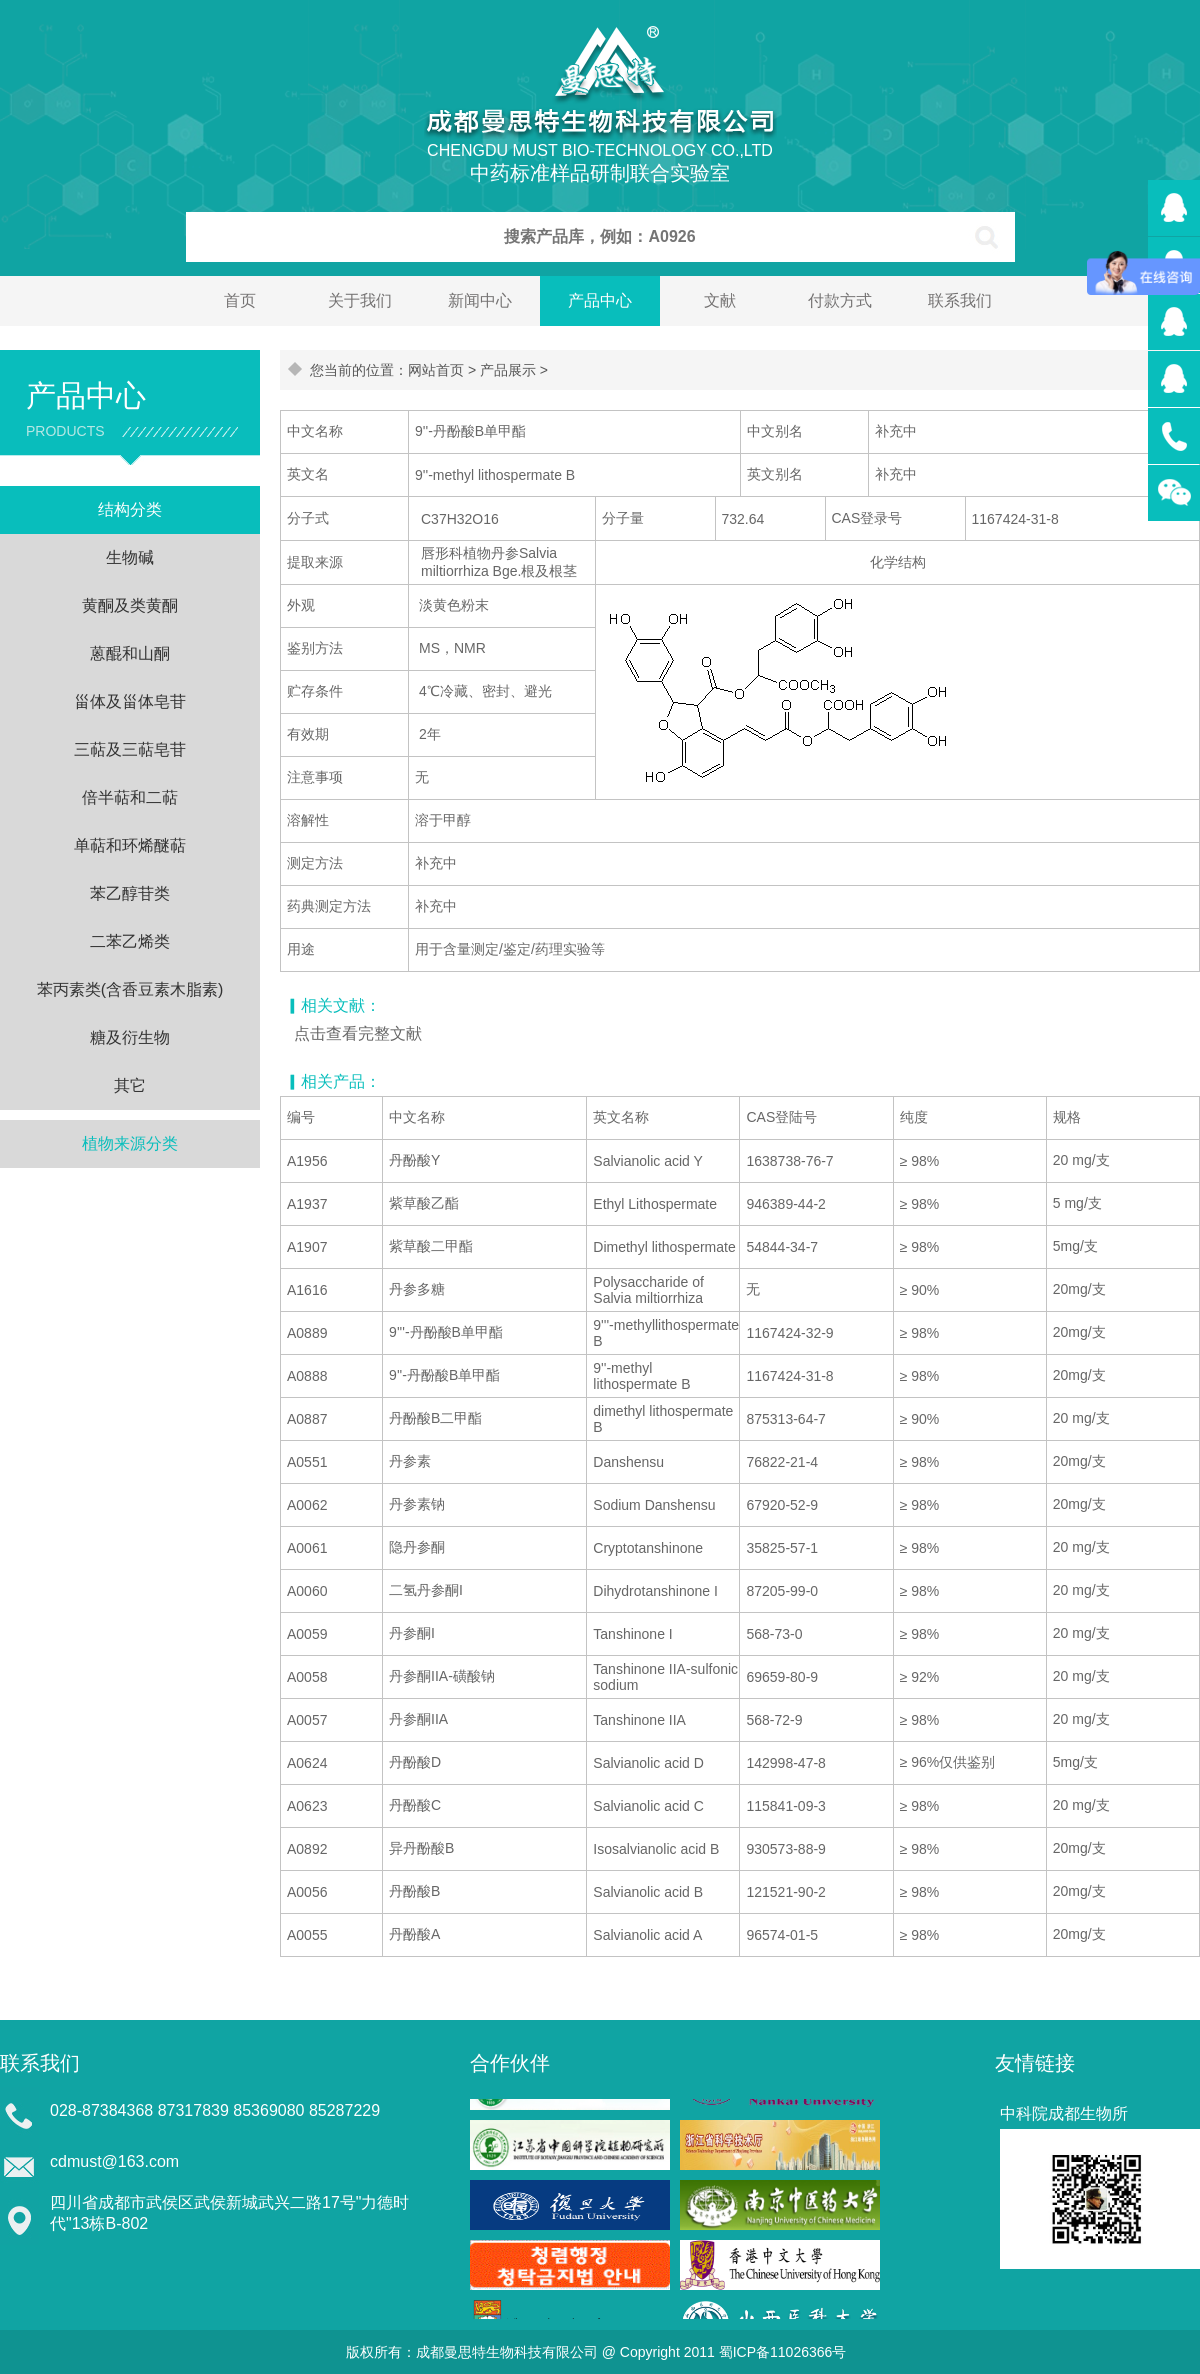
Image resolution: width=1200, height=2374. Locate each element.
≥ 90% (920, 1290)
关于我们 (360, 300)
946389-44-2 (785, 1204)
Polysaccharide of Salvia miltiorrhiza (648, 1290)
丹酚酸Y (414, 1160)
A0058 (307, 1677)
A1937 (307, 1204)
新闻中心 (480, 300)
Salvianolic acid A (647, 1935)
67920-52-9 (782, 1505)
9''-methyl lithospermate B (641, 1376)
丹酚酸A (414, 1934)
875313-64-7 (785, 1419)
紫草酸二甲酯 (431, 1246)
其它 (130, 1085)
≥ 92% (920, 1677)
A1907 (307, 1247)
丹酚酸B (414, 1891)
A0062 (307, 1505)
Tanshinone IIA (639, 1720)
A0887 (307, 1419)
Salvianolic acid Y (647, 1161)
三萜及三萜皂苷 (130, 749)
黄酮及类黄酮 (130, 605)
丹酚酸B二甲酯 (435, 1418)
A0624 (307, 1763)
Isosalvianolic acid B (656, 1849)
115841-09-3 (785, 1806)
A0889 (307, 1333)
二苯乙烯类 (130, 941)
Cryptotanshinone (648, 1548)
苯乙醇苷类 (130, 893)
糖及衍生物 (130, 1037)
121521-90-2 (785, 1892)
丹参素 (410, 1461)
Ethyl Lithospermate (655, 1204)
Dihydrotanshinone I (655, 1591)
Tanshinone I (632, 1634)
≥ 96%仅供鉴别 (948, 1762)
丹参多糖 (417, 1289)
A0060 (307, 1591)
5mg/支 (1075, 1246)
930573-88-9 (785, 1849)
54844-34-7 (782, 1247)
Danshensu (628, 1462)
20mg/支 (1079, 1289)
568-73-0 (774, 1634)
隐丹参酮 (417, 1547)
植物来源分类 (130, 1143)
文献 (720, 300)
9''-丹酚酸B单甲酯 (444, 1375)
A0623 (307, 1806)
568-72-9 (774, 1720)
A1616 (307, 1290)
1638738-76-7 (789, 1161)
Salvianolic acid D (648, 1763)
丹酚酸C (415, 1805)
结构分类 (130, 509)
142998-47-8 (785, 1763)
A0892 (307, 1849)
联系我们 (960, 300)
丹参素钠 (417, 1504)
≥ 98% (920, 1161)
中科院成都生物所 (1064, 2113)
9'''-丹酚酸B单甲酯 (446, 1332)
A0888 (307, 1376)
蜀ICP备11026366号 (783, 2352)
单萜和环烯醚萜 (130, 845)
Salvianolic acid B (648, 1892)
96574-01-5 (782, 1935)
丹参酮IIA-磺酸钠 (442, 1676)
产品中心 (600, 300)
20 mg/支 (1081, 1160)
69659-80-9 (782, 1677)
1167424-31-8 (789, 1376)
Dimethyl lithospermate (664, 1247)
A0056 (307, 1892)
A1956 (307, 1161)
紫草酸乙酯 (424, 1203)
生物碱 (130, 557)
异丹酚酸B (421, 1848)
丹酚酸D (415, 1762)
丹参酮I (412, 1633)
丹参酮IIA (418, 1719)
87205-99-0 (782, 1591)
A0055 (307, 1935)
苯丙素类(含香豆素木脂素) (130, 989)
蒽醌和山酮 (130, 653)
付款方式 (840, 300)
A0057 (307, 1720)
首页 (240, 300)
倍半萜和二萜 (130, 797)
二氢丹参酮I (426, 1590)
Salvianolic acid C (648, 1806)
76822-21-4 (782, 1462)
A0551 (307, 1462)
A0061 (307, 1548)
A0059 (307, 1634)
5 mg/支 (1077, 1203)
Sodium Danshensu (654, 1505)
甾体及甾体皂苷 (130, 701)
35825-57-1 (782, 1548)
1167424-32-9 (789, 1333)
